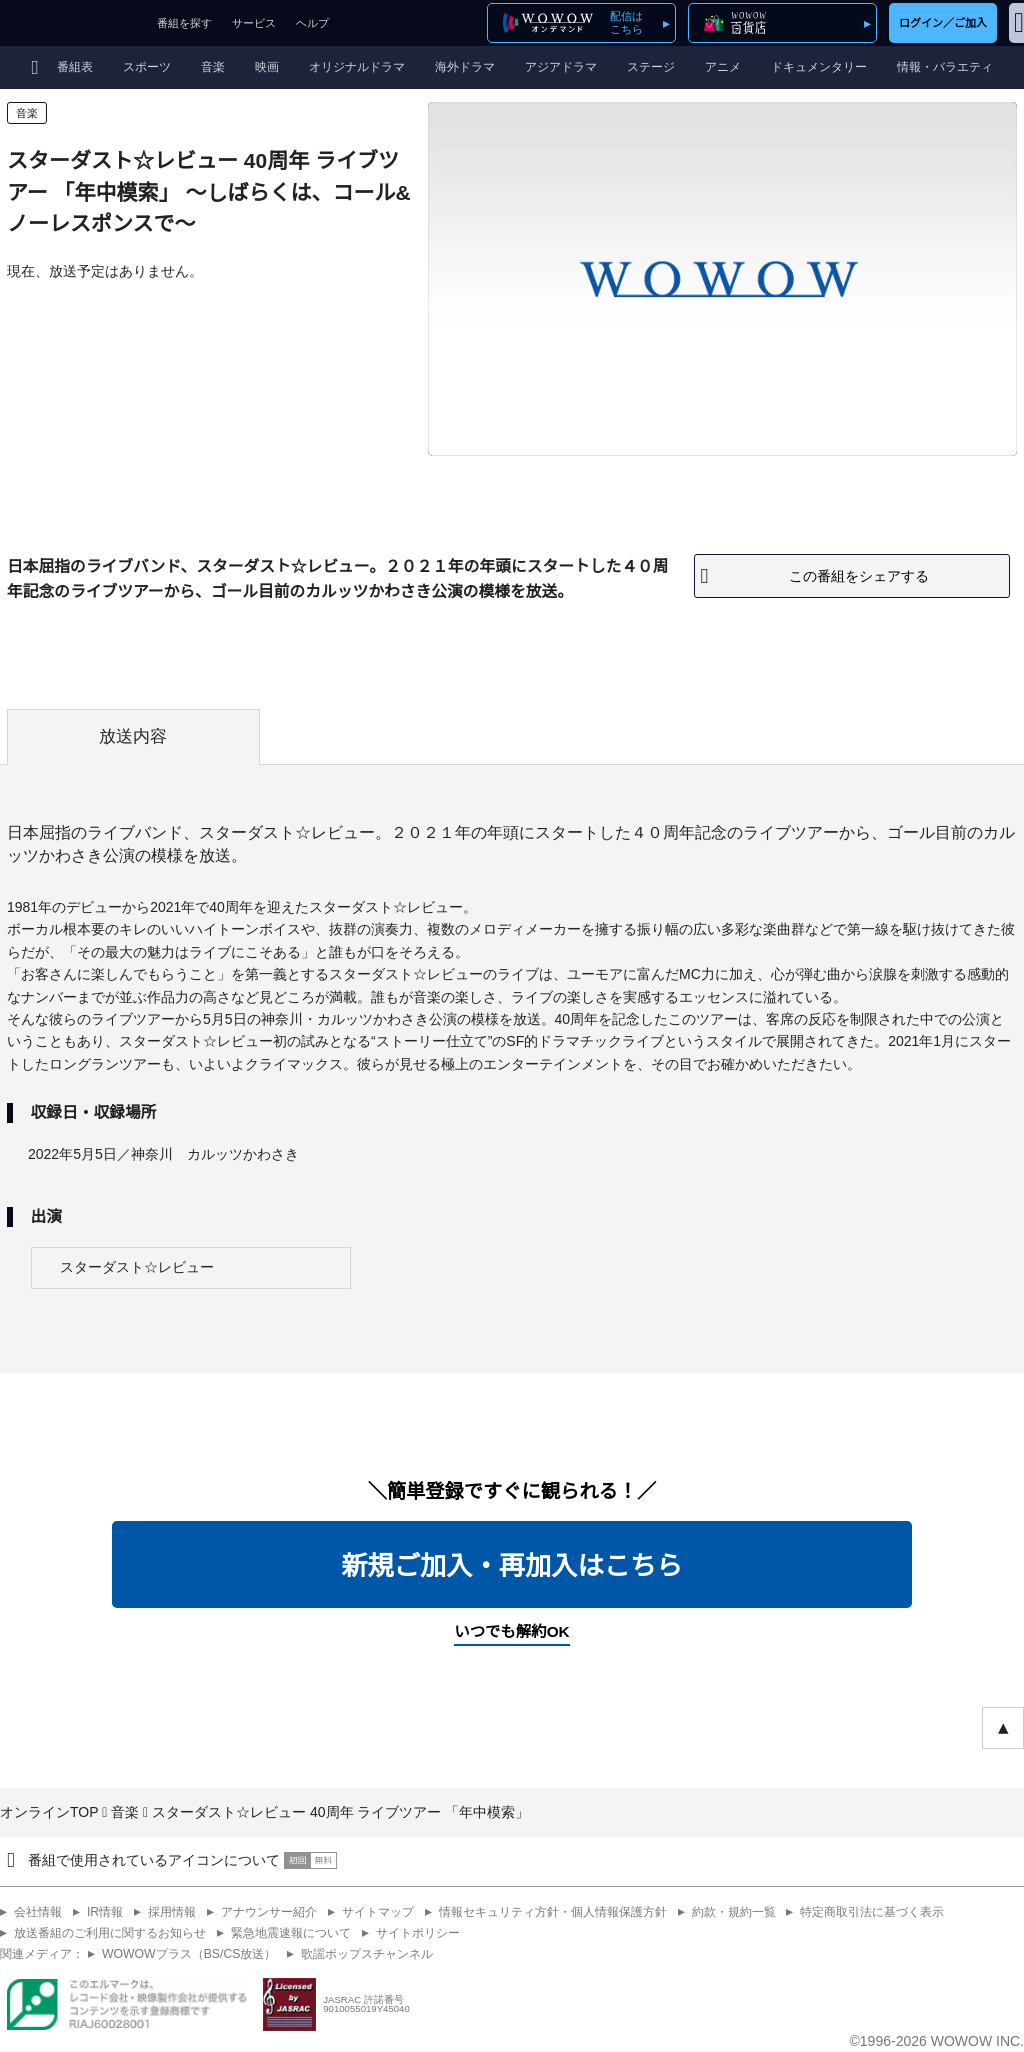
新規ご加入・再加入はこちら (511, 1566)
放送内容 (133, 736)
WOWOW (73, 23)
